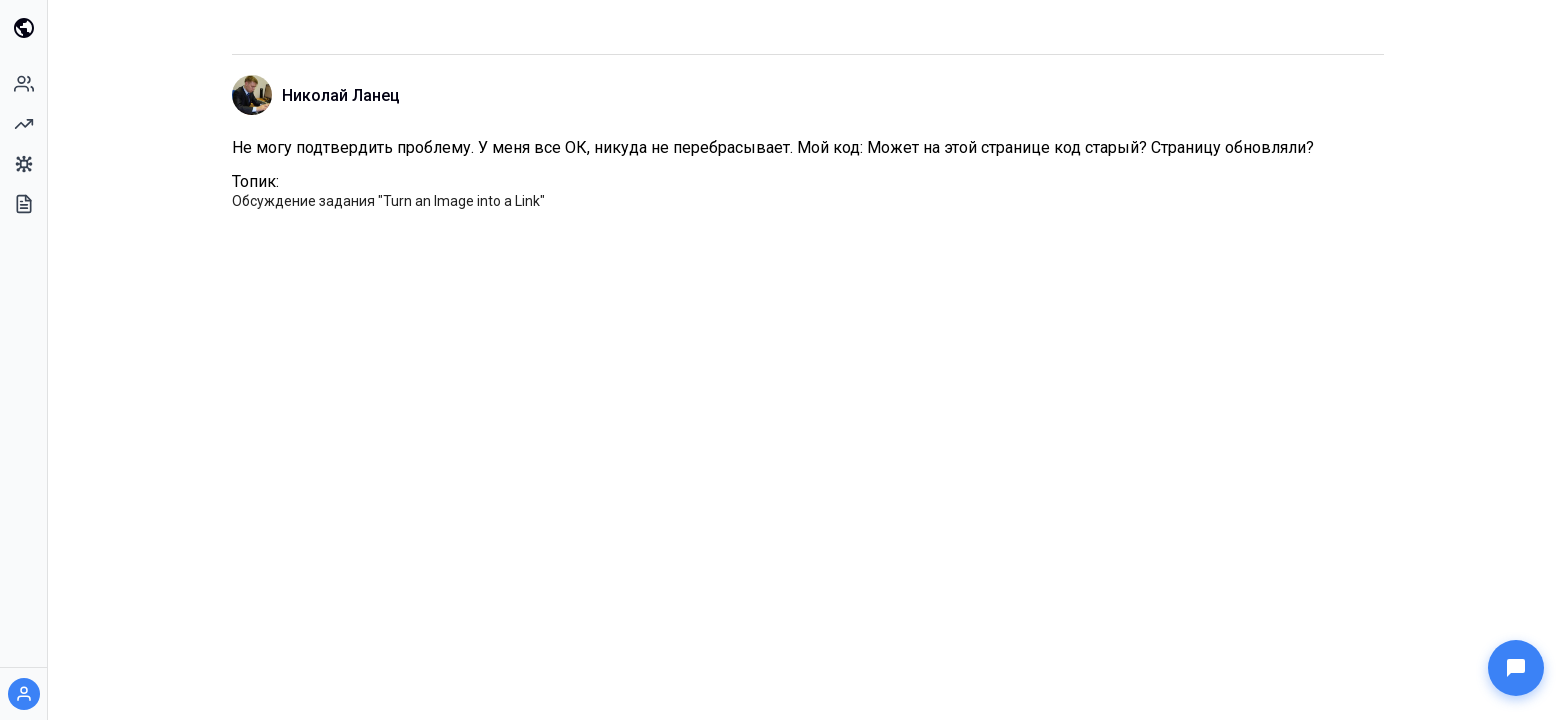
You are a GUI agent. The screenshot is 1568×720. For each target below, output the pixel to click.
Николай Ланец (341, 95)
